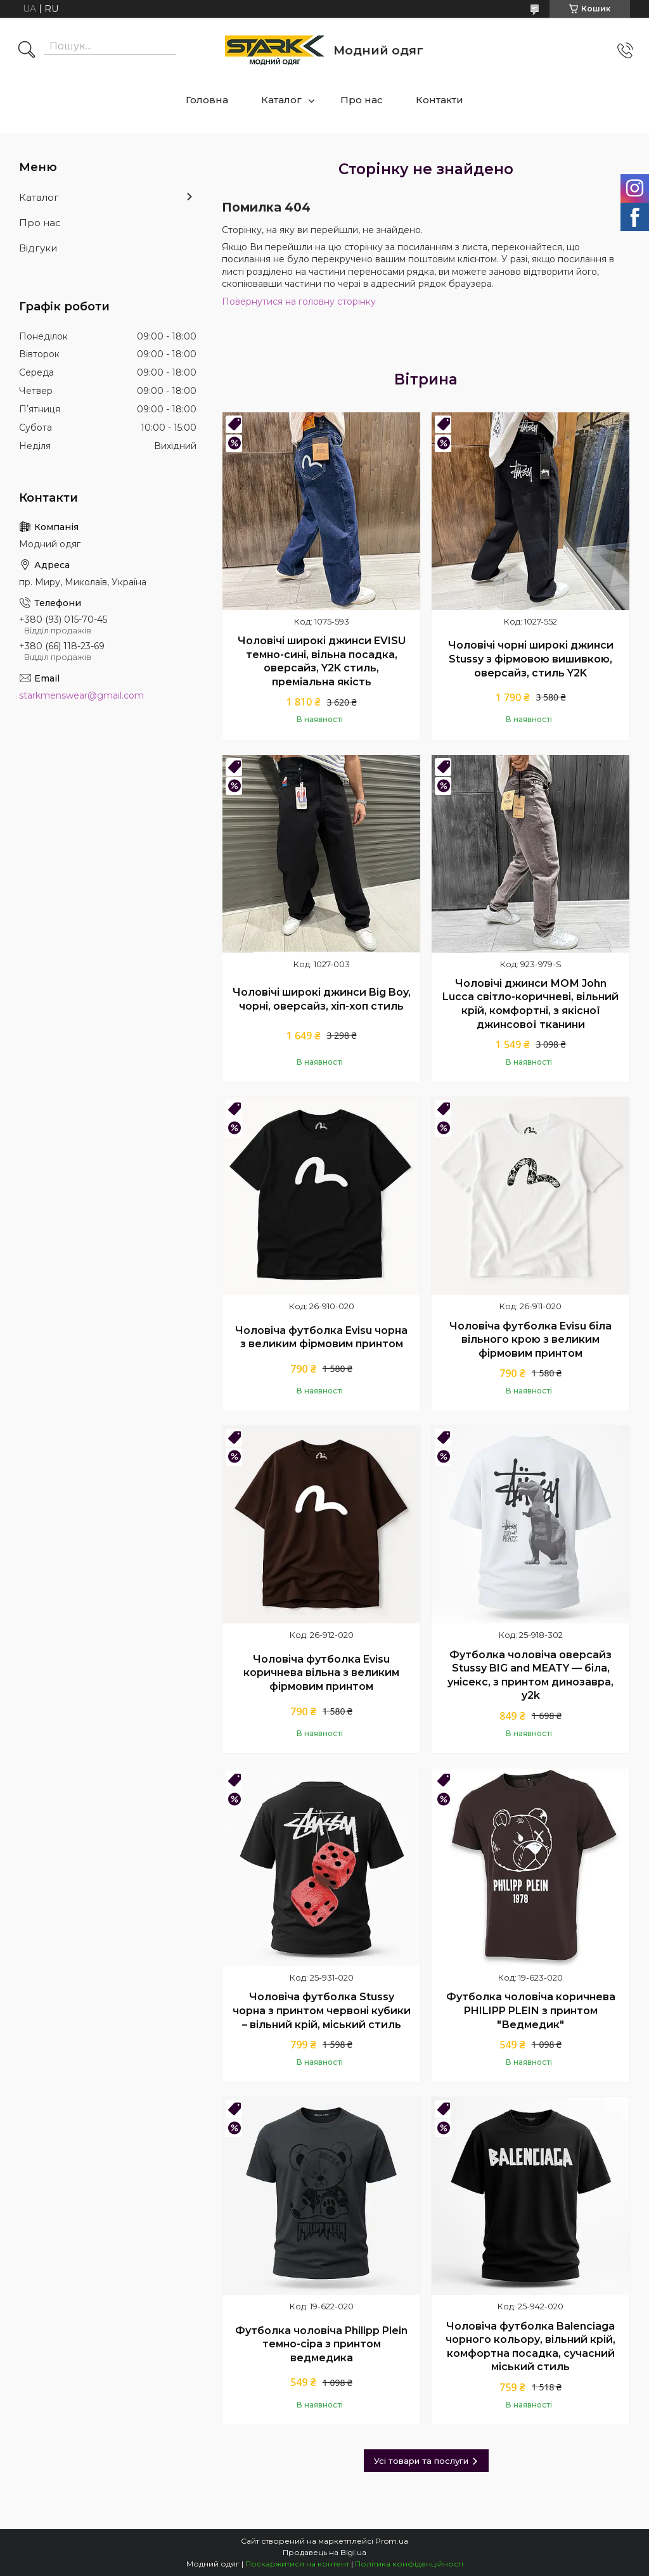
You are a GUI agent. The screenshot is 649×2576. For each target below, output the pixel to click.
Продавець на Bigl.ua (324, 2552)
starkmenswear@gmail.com (81, 695)
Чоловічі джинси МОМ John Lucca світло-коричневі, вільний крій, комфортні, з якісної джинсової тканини (530, 1004)
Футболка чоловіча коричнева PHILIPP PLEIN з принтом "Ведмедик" (530, 2010)
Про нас (361, 100)
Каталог (281, 100)
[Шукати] (27, 51)
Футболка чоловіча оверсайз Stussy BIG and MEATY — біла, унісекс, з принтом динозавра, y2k (530, 1675)
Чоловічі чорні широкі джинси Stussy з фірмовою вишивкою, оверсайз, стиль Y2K (531, 658)
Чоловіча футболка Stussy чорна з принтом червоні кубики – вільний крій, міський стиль (322, 2010)
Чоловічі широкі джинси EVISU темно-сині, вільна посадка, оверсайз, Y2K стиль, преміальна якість (322, 661)
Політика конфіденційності (409, 2563)
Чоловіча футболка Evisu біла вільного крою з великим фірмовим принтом (530, 1339)
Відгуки (38, 248)
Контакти (439, 100)
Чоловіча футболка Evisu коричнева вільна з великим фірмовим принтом (321, 1672)
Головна (207, 100)
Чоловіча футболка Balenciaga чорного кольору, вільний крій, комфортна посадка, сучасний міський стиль (530, 2346)
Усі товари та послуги (421, 2461)
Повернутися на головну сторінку (299, 301)
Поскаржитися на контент (297, 2563)
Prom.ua (391, 2541)
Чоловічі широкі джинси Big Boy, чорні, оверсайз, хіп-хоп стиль (322, 999)
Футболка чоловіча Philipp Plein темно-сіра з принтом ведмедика (321, 2344)
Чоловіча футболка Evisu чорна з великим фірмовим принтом (321, 1337)
